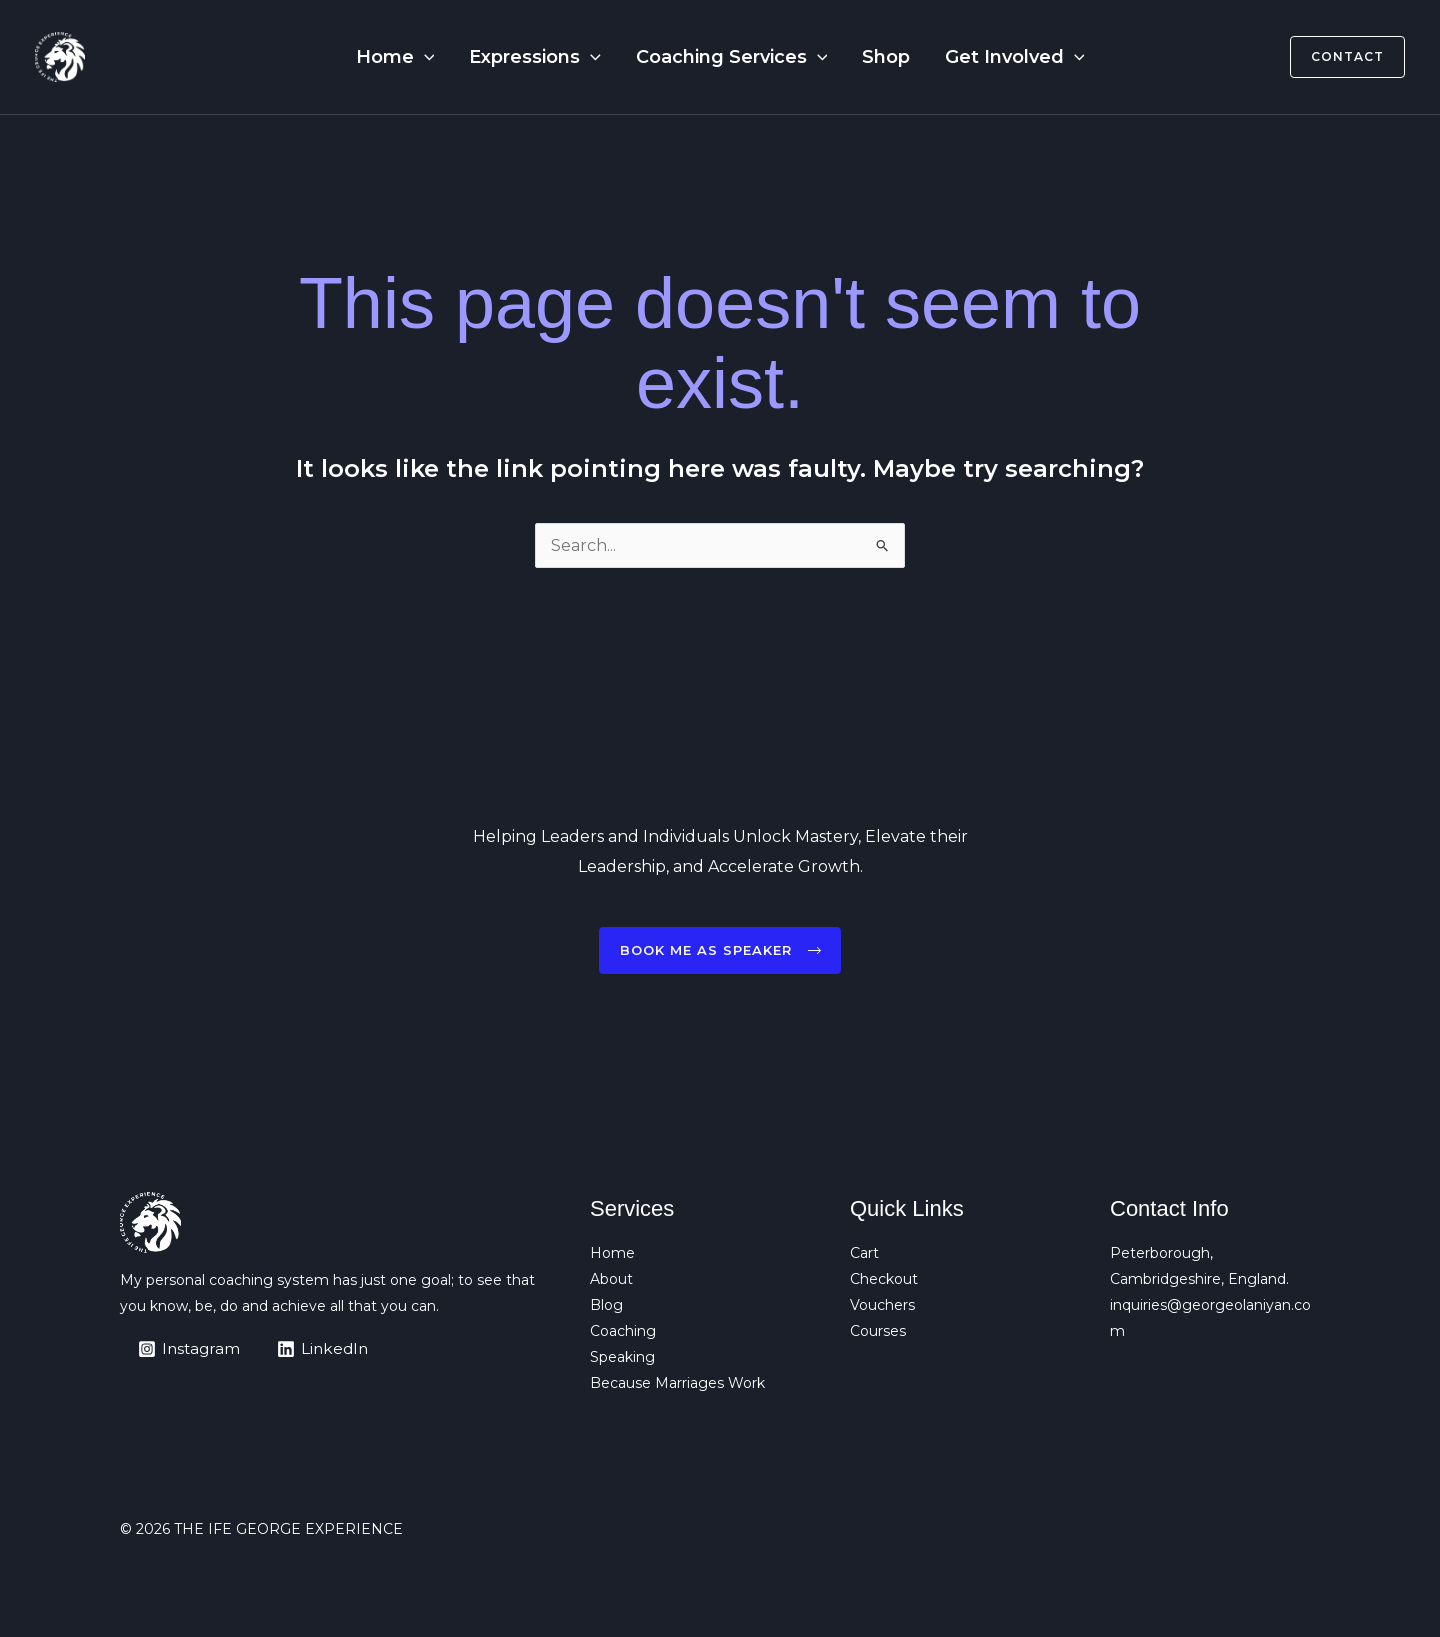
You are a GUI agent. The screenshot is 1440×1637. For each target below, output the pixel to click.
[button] (445, 57)
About (611, 1280)
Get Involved (993, 57)
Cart (864, 1254)
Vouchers (882, 1306)
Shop (875, 57)
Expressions (546, 57)
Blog (606, 1306)
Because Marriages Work (677, 1384)
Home (416, 57)
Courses (878, 1332)
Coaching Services (732, 57)
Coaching (623, 1332)
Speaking (622, 1358)
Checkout (884, 1280)
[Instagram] (191, 1349)
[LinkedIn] (327, 1349)
